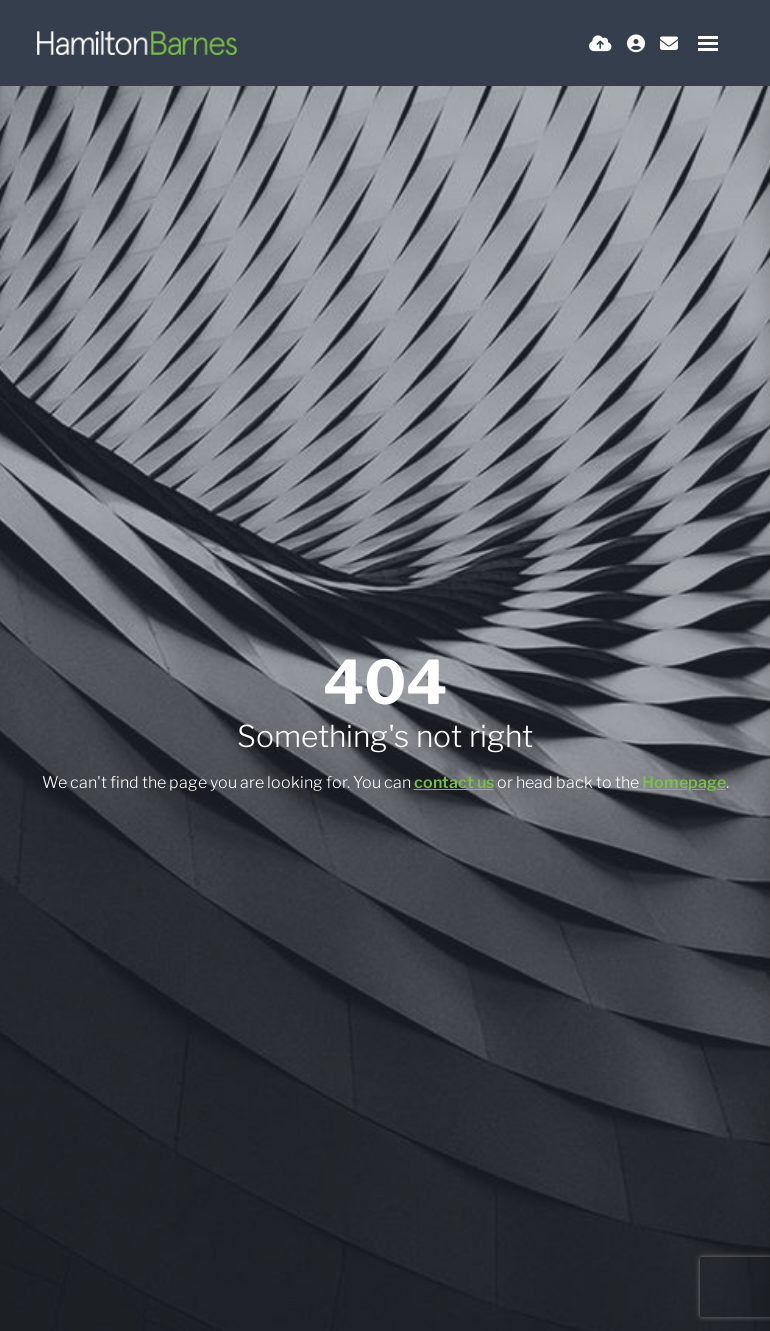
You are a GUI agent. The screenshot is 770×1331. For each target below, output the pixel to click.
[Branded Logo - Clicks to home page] (137, 43)
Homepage (684, 782)
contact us (454, 782)
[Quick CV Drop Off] (600, 43)
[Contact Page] (669, 43)
